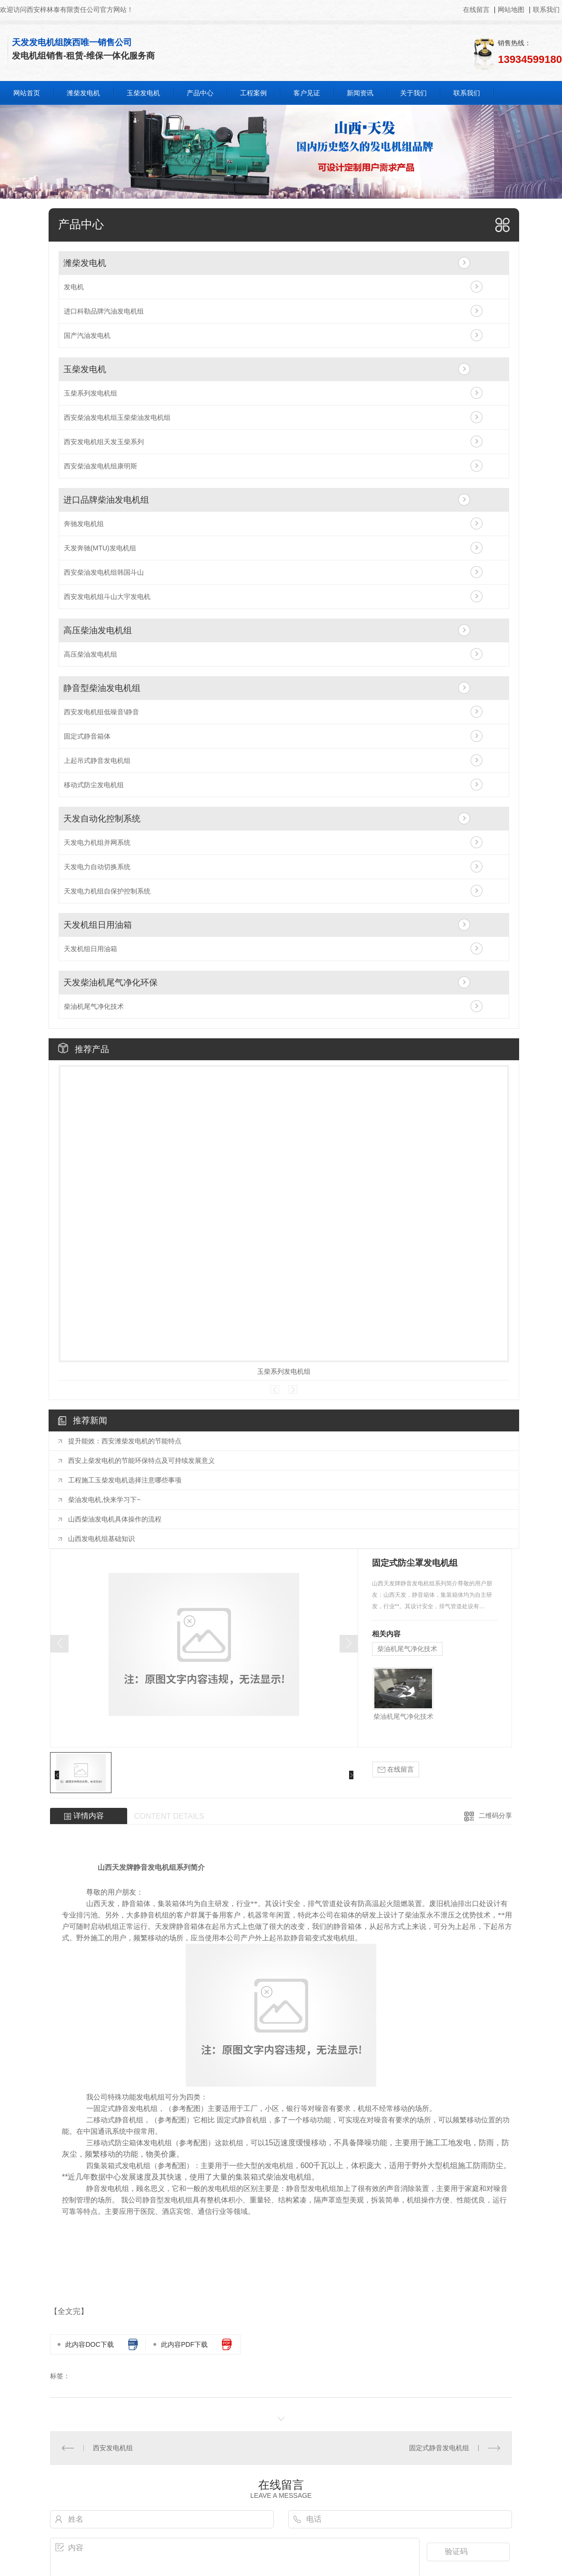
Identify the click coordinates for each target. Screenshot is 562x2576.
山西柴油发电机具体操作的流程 (114, 1519)
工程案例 (253, 93)
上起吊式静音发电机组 (97, 760)
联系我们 (546, 9)
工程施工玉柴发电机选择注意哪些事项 (124, 1480)
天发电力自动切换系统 (97, 867)
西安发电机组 (113, 2448)
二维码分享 (495, 1815)
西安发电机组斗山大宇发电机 (107, 596)
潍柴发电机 (83, 93)
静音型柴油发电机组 (101, 688)
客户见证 (306, 93)
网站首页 (26, 93)
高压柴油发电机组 (97, 630)
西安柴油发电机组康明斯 (100, 466)
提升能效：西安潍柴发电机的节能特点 (124, 1441)
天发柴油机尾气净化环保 (110, 982)
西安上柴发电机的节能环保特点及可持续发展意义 (141, 1460)
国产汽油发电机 (87, 335)
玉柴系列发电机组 (90, 393)
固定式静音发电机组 (439, 2448)
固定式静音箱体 (87, 736)
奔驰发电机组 (84, 523)
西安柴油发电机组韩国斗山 (104, 572)
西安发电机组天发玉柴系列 (104, 442)
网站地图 (511, 9)
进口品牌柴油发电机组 (106, 500)
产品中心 (200, 93)
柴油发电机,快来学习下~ (104, 1499)
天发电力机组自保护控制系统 (107, 891)
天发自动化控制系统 (101, 818)
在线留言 (477, 9)
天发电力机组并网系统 (97, 842)
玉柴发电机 (143, 93)
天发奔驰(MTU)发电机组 (100, 548)
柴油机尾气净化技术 (94, 1006)
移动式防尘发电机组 (94, 785)
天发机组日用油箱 (97, 925)
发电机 (74, 287)
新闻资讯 (360, 93)
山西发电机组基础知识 (101, 1538)
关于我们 (413, 93)
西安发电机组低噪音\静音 (101, 712)
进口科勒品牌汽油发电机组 (104, 311)
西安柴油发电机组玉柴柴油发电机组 (117, 417)
